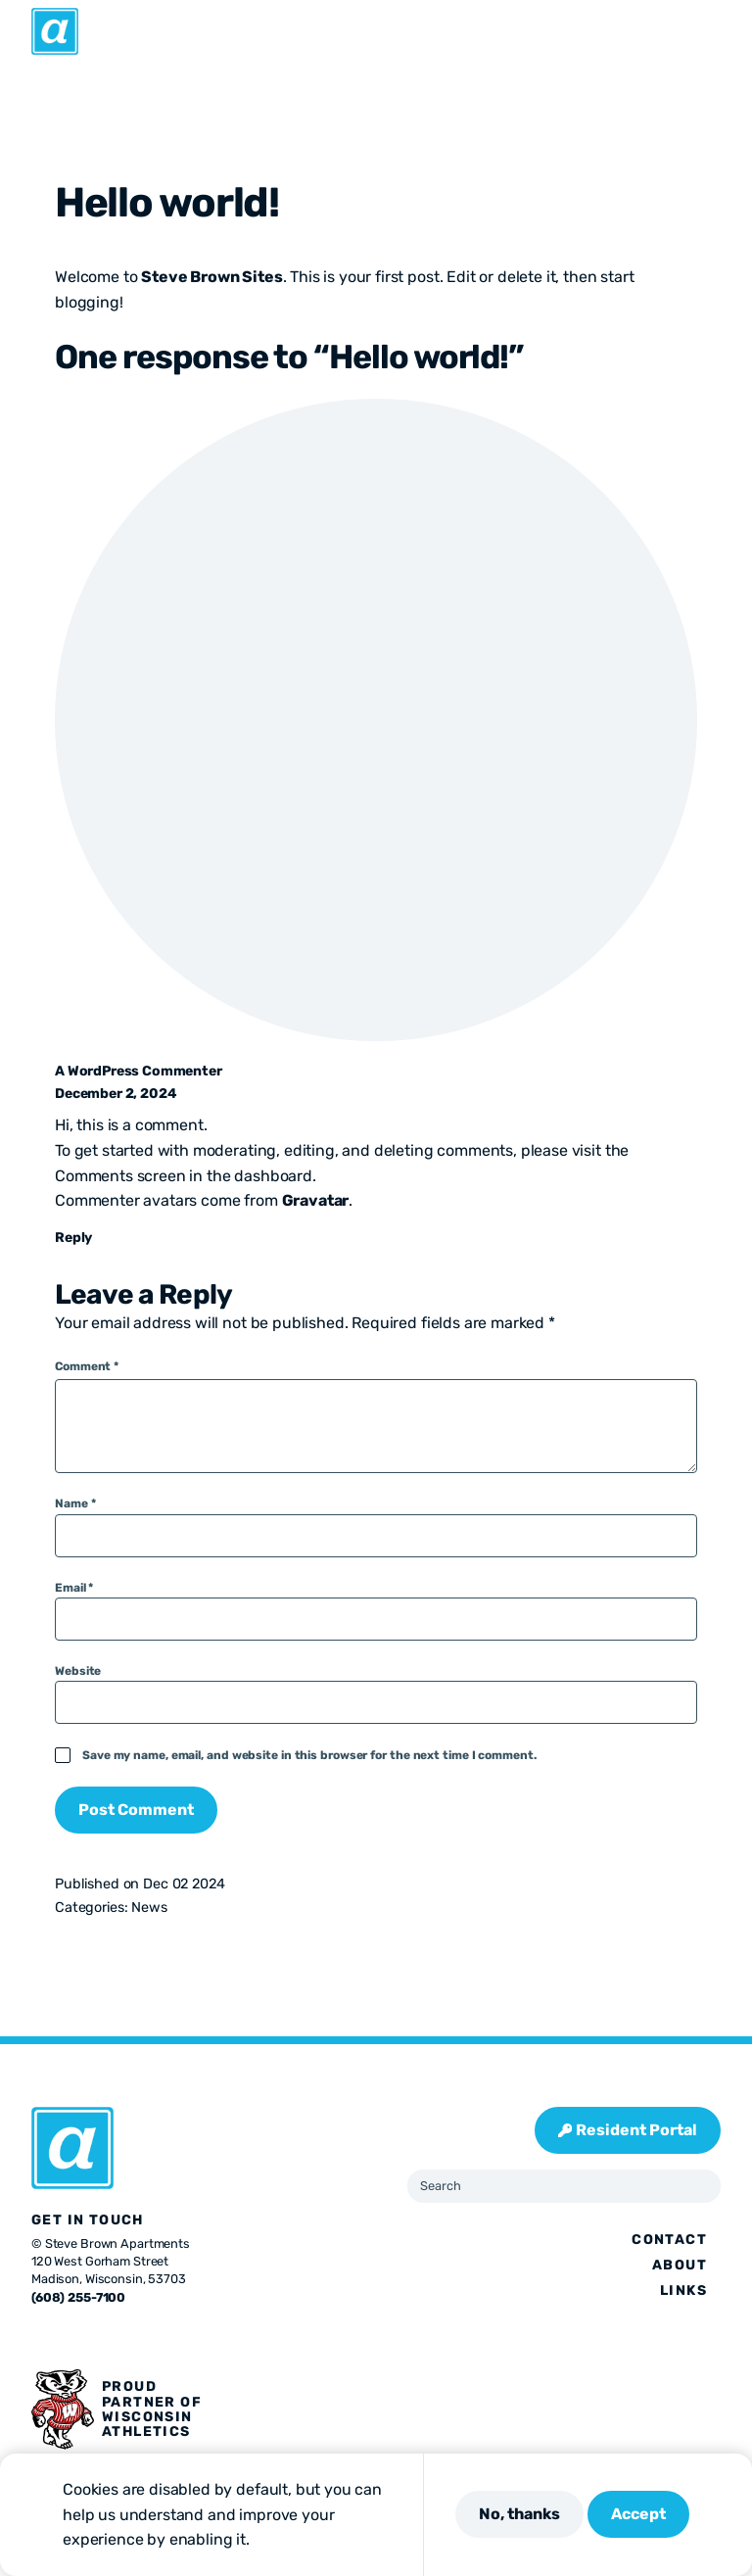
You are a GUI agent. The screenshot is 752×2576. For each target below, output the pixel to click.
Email (74, 1588)
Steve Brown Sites (211, 276)
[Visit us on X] (62, 2338)
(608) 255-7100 (78, 2297)
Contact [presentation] (669, 2239)
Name (75, 1503)
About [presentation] (679, 2265)
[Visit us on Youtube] (156, 2338)
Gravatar (316, 1200)
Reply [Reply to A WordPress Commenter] (73, 1237)
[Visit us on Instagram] (86, 2338)
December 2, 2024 (115, 1093)
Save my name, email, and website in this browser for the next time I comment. (309, 1755)
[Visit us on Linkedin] (133, 2338)
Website (78, 1671)
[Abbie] (54, 31)
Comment (86, 1366)
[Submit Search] (698, 2186)
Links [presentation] (683, 2290)
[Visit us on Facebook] (39, 2338)
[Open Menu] (725, 31)
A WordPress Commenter (138, 1071)
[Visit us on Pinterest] (110, 2338)
